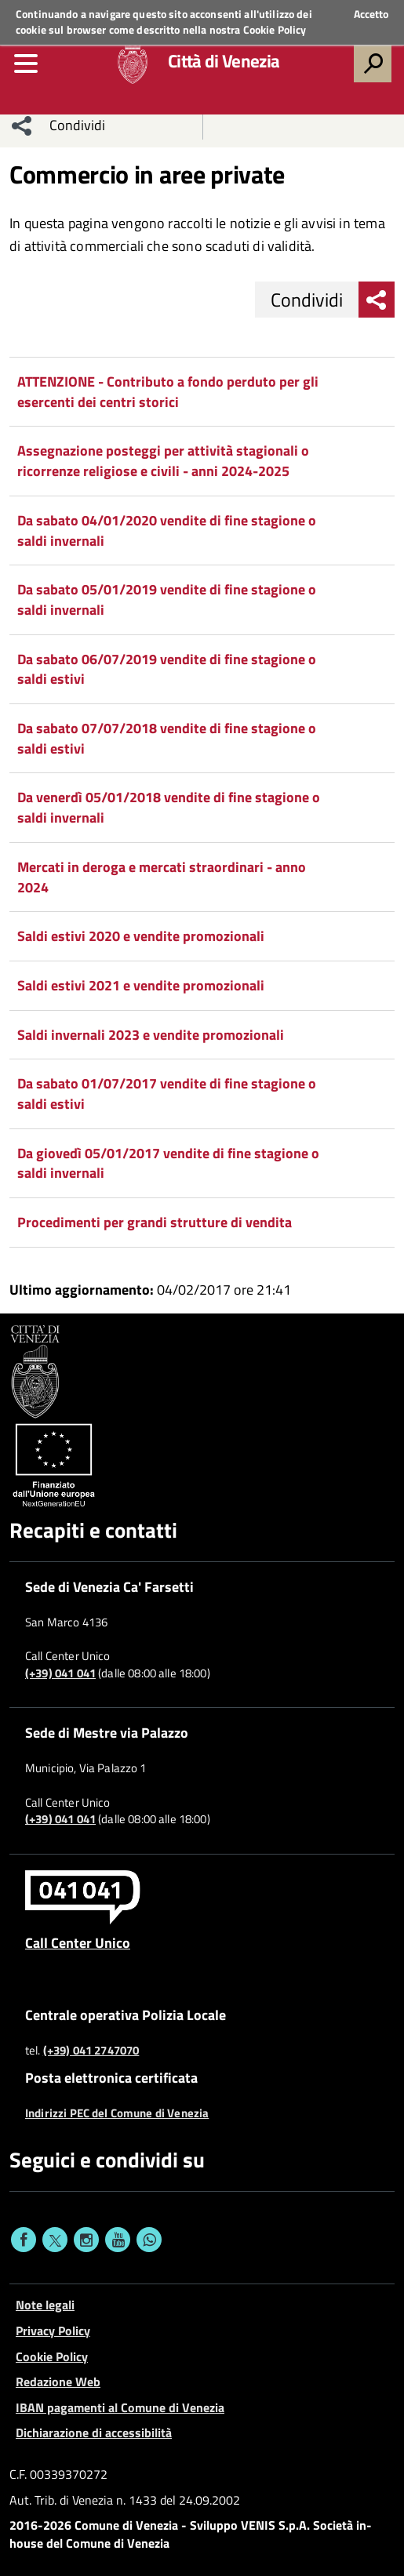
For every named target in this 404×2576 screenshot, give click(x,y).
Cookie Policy (275, 29)
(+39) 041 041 (60, 1673)
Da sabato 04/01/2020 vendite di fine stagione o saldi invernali (166, 530)
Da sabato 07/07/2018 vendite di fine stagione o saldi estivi (166, 738)
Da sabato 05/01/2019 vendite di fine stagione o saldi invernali (166, 599)
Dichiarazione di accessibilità (94, 2432)
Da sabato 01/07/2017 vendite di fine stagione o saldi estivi (166, 1093)
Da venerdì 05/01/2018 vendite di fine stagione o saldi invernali (168, 807)
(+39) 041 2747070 (91, 2050)
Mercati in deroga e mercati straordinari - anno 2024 (161, 877)
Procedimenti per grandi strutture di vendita (154, 1222)
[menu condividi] (22, 125)
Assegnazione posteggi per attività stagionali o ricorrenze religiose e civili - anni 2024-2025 (163, 460)
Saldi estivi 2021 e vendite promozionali (140, 985)
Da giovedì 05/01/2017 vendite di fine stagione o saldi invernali (168, 1163)
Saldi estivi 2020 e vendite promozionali (140, 935)
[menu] (26, 63)
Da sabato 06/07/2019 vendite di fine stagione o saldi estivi (166, 669)
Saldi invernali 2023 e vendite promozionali (150, 1034)
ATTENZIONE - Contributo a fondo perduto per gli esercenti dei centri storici (167, 391)
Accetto (371, 14)
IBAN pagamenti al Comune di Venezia (120, 2407)
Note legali (45, 2304)
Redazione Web (58, 2381)
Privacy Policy (53, 2330)
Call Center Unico (77, 1942)
